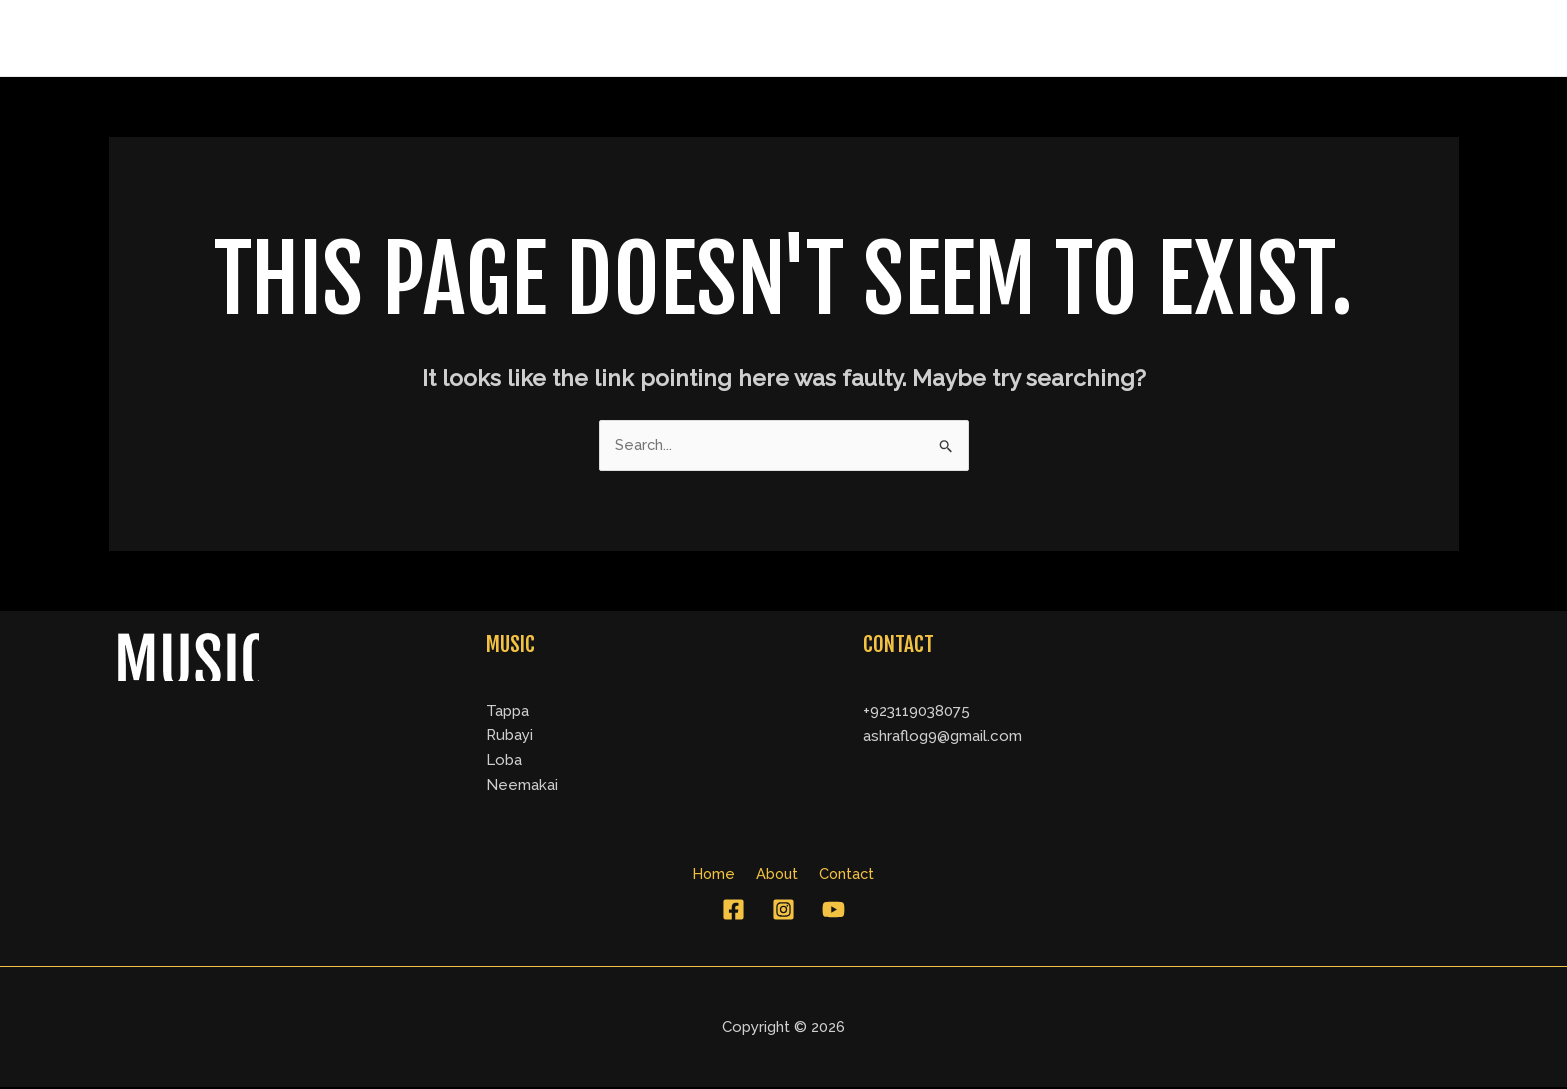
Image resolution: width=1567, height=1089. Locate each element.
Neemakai (522, 786)
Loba (504, 761)
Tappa (507, 711)
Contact (1408, 38)
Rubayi (509, 736)
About (1315, 38)
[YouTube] (833, 911)
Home (1231, 38)
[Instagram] (783, 911)
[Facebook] (733, 911)
